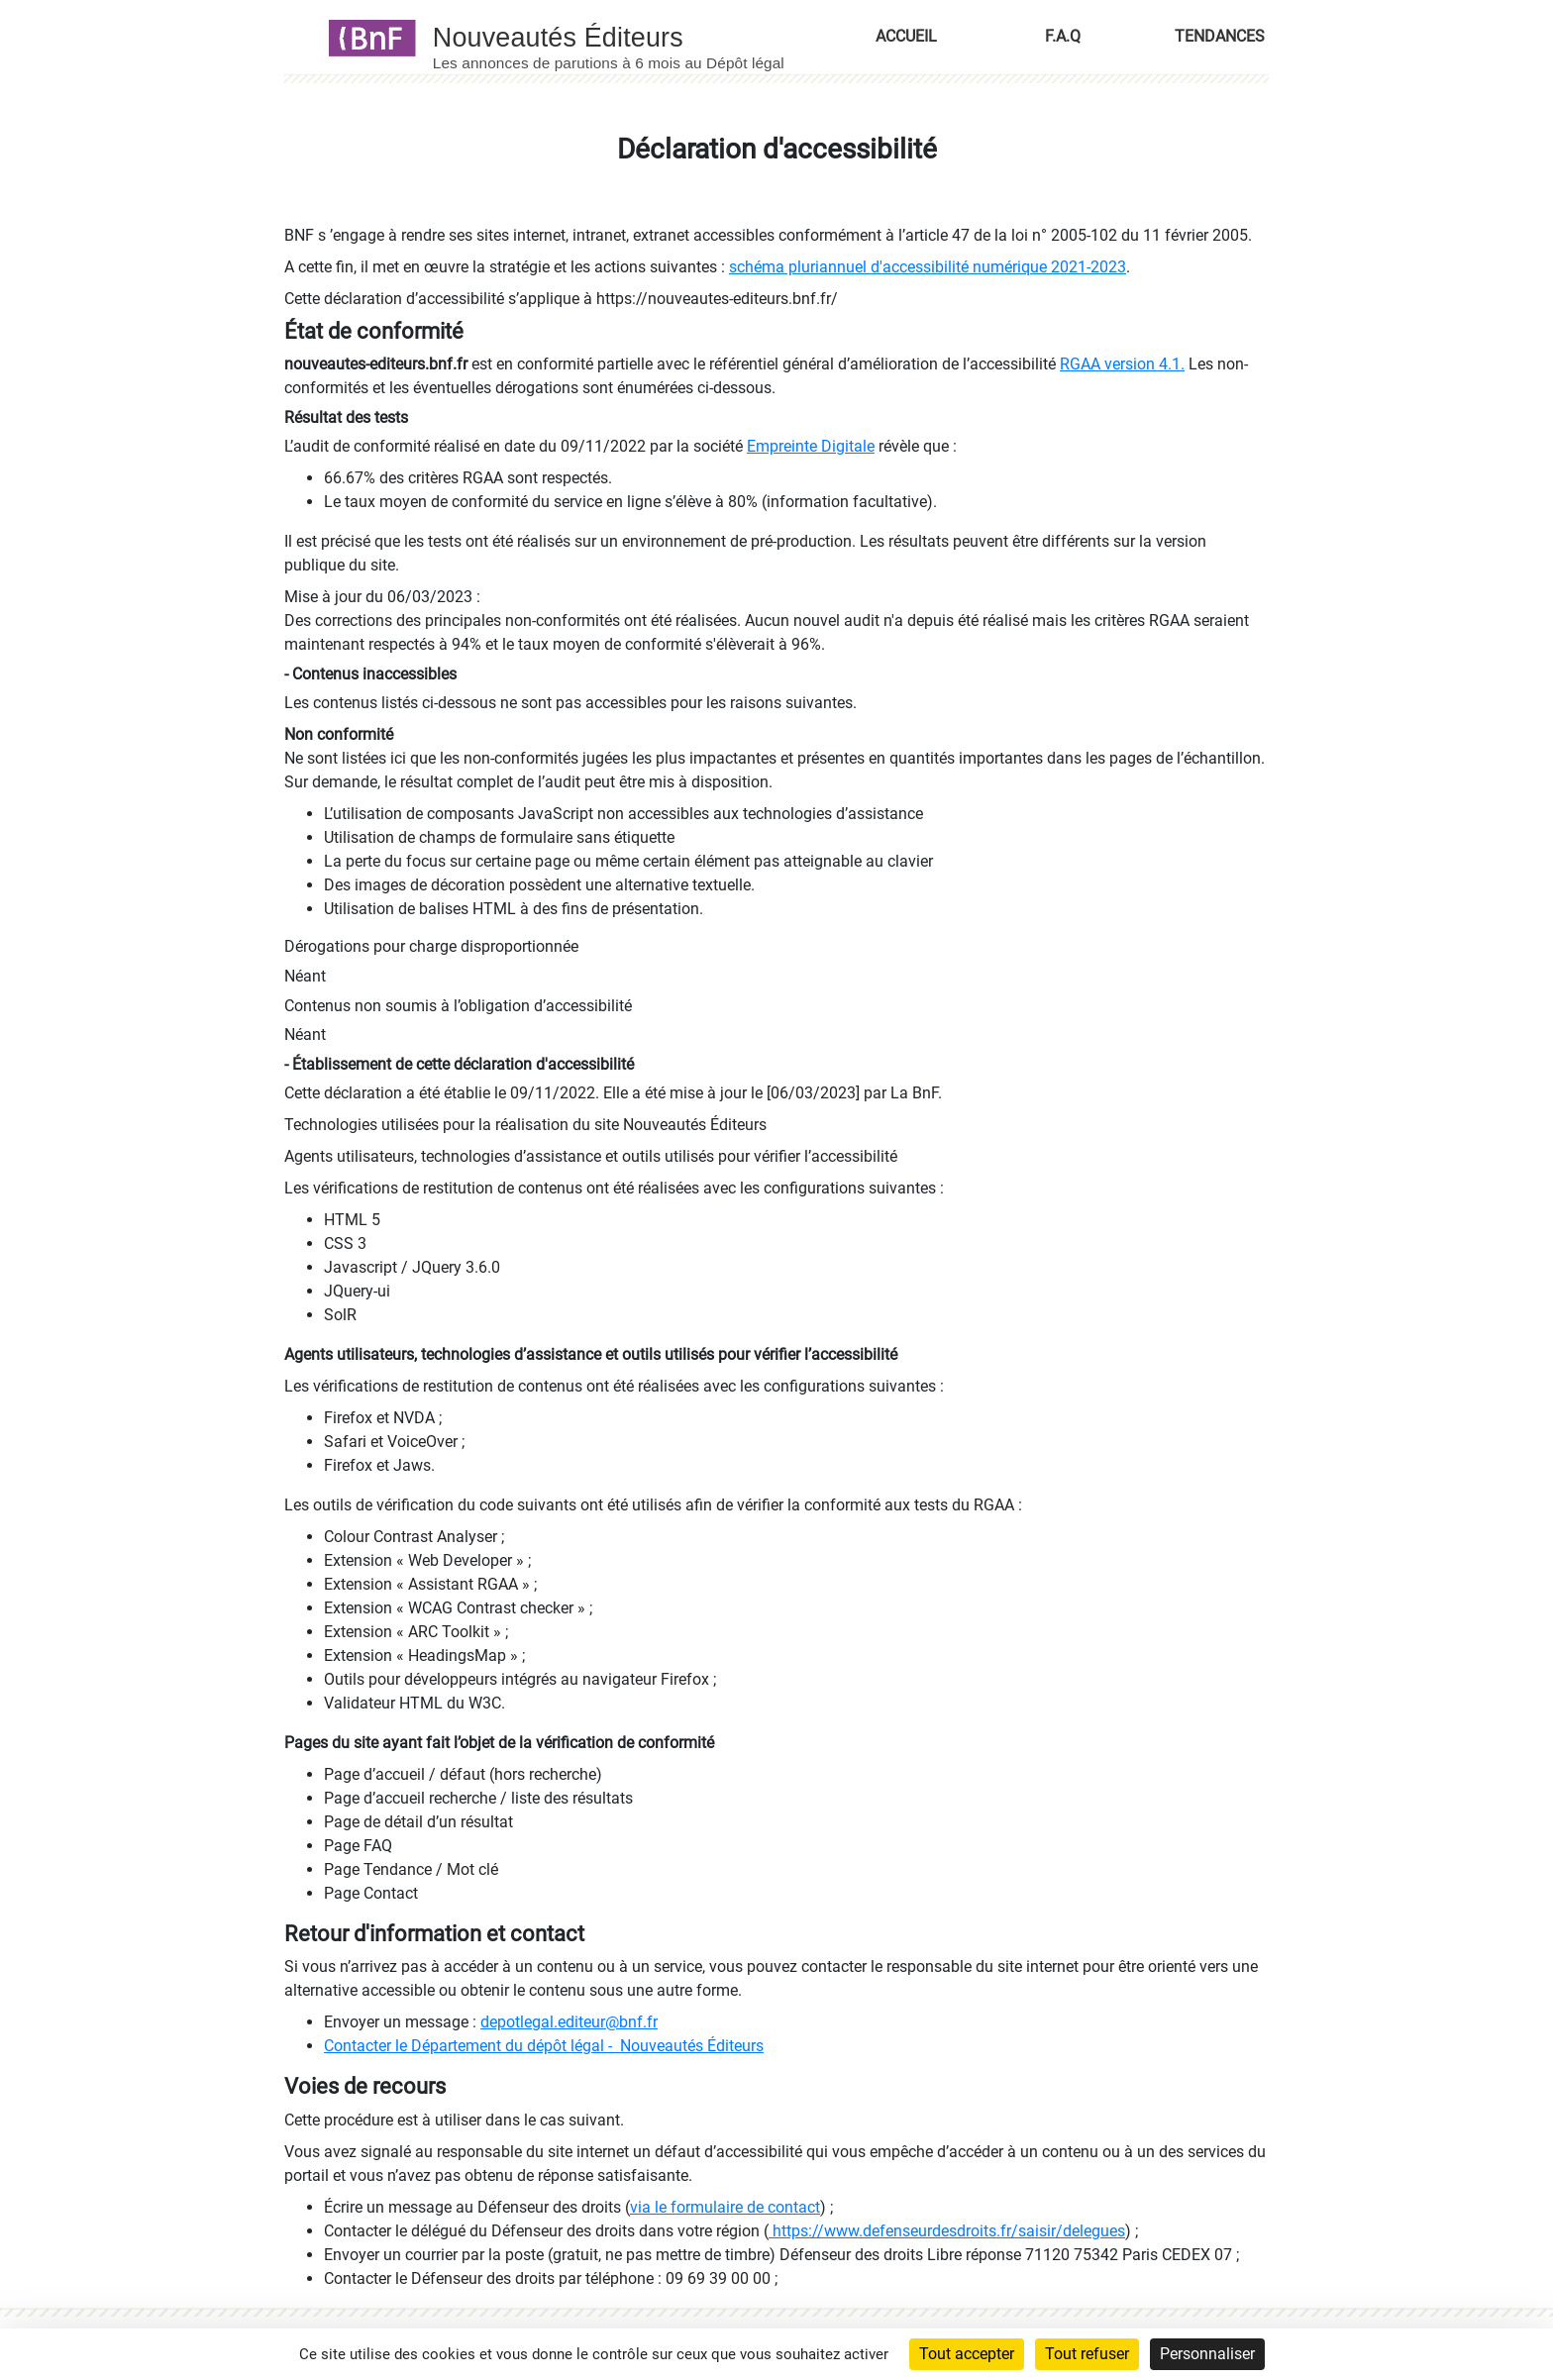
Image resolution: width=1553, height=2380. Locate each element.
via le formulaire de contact (725, 2207)
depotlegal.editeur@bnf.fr (569, 2022)
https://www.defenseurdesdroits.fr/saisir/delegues (947, 2231)
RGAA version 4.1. (1122, 364)
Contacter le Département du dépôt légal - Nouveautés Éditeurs (544, 2045)
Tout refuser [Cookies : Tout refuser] (1087, 2353)
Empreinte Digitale (811, 446)
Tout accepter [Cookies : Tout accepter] (966, 2353)
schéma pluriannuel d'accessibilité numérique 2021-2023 (927, 267)
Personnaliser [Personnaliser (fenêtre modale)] (1207, 2353)
